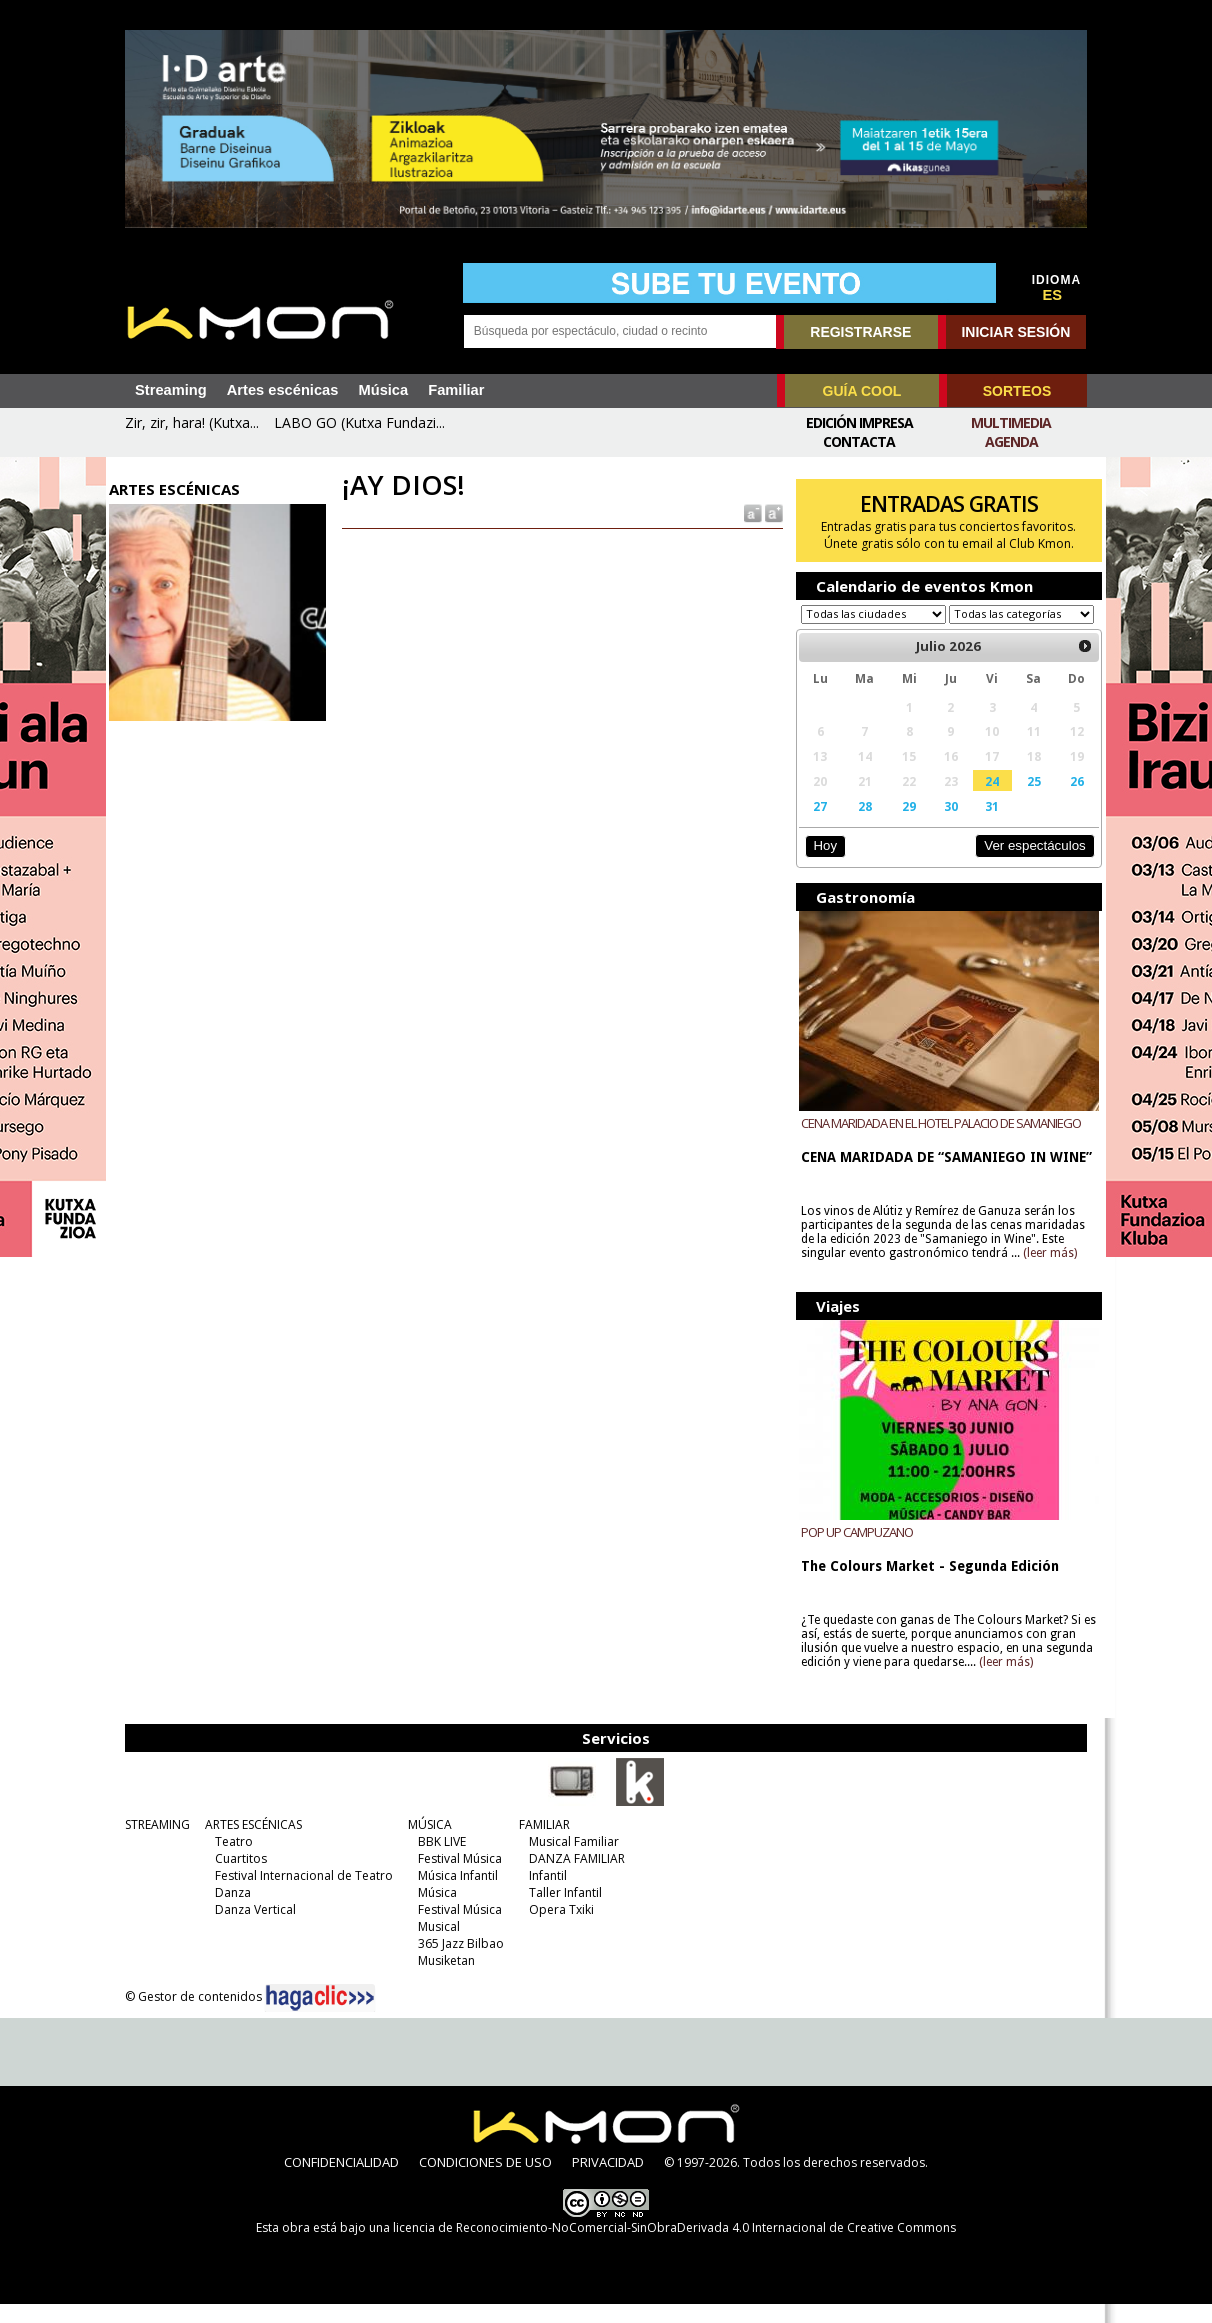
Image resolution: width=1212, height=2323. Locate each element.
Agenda (1011, 441)
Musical (434, 1945)
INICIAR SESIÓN (1015, 332)
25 (1024, 800)
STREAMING (152, 1843)
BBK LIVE (437, 1860)
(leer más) (1046, 1272)
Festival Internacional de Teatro (299, 1894)
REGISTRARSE (860, 332)
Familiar (456, 390)
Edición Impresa (859, 422)
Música (383, 390)
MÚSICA (425, 1843)
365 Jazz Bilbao (456, 1962)
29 (903, 825)
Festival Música (455, 1877)
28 (859, 825)
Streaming (171, 390)
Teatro (229, 1860)
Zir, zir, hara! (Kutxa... (192, 422)
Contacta (859, 441)
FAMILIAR (539, 1843)
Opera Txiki (556, 1928)
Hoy (820, 864)
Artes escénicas (283, 390)
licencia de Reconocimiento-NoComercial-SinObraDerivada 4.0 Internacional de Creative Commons (674, 2246)
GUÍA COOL (862, 391)
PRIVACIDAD (608, 2181)
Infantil (543, 1894)
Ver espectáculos (1024, 864)
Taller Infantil (560, 1911)
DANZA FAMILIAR (572, 1877)
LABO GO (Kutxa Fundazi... (359, 422)
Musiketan (441, 1979)
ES (1053, 295)
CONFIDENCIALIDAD (341, 2181)
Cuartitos (236, 1877)
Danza (228, 1911)
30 (943, 825)
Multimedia (1011, 422)
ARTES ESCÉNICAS (248, 1843)
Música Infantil (453, 1894)
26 (1066, 800)
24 (984, 800)
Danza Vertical (250, 1928)
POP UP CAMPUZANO (853, 1551)
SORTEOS (1017, 391)
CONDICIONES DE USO (485, 2181)
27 (816, 825)
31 (984, 825)
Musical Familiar (569, 1860)
